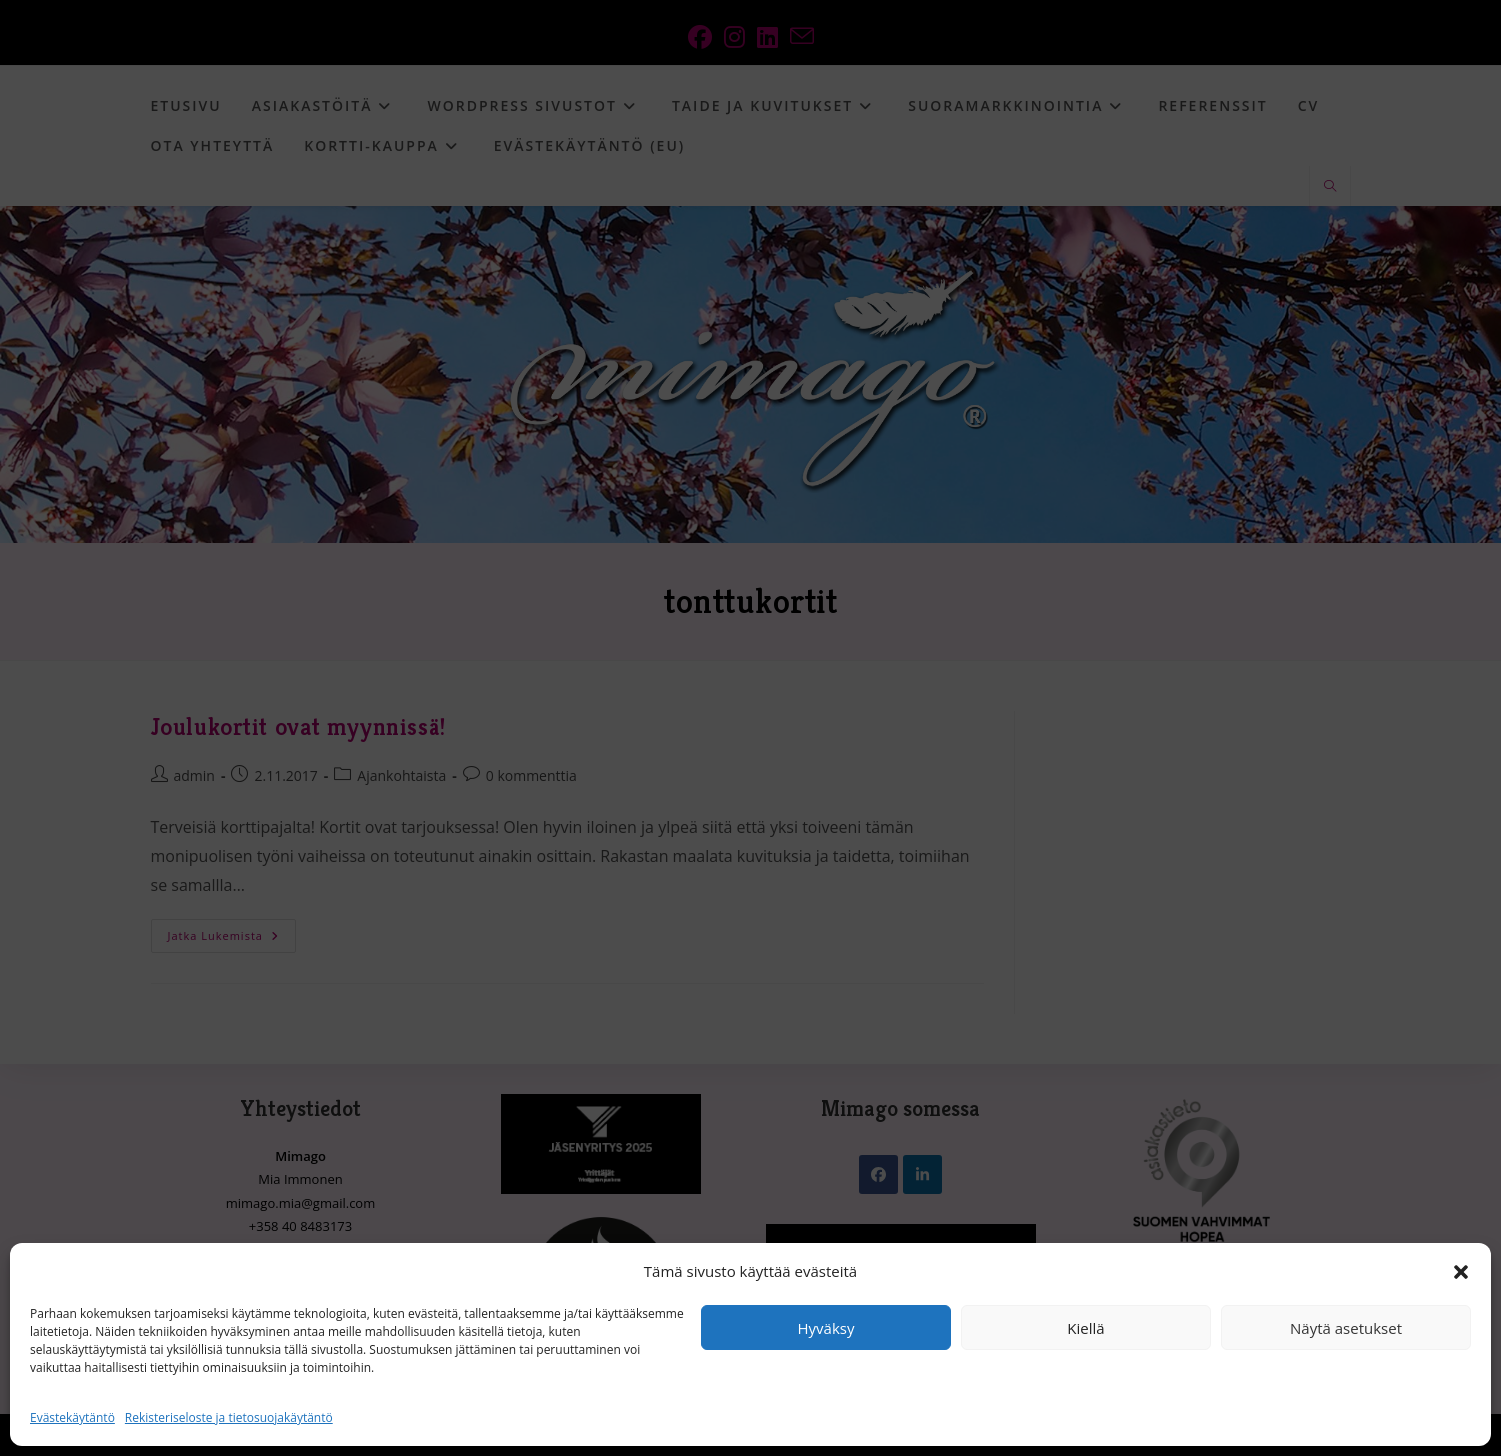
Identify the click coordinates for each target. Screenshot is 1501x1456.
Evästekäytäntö (72, 1417)
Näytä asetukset (1346, 1328)
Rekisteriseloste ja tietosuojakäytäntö (229, 1417)
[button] (1461, 1272)
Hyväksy (826, 1328)
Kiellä (1085, 1328)
